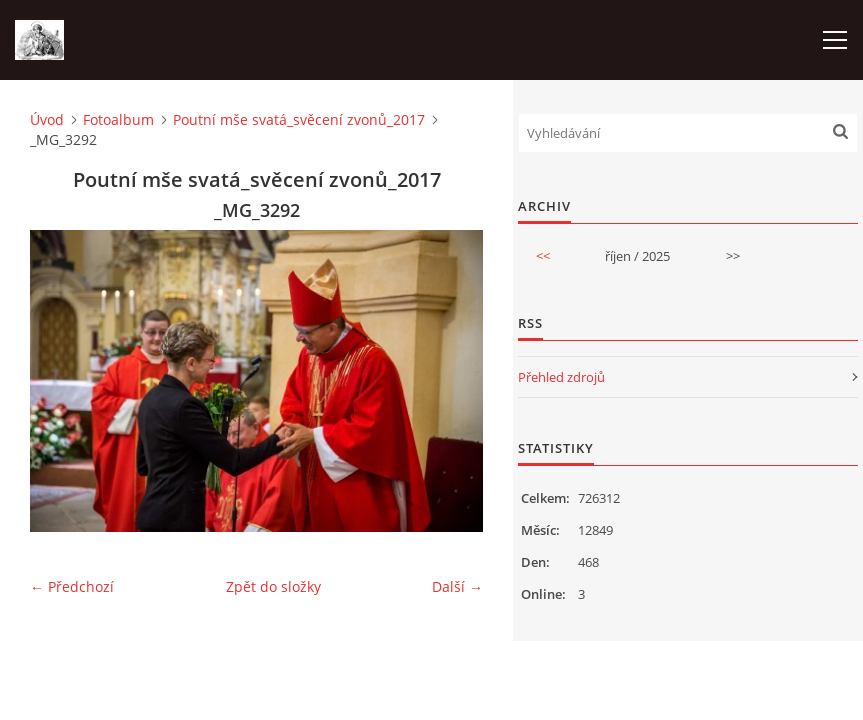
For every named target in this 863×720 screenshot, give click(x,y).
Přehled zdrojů (561, 377)
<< (543, 256)
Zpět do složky (273, 586)
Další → (457, 586)
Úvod (47, 119)
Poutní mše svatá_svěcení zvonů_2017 (299, 119)
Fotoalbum (118, 119)
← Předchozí (72, 586)
